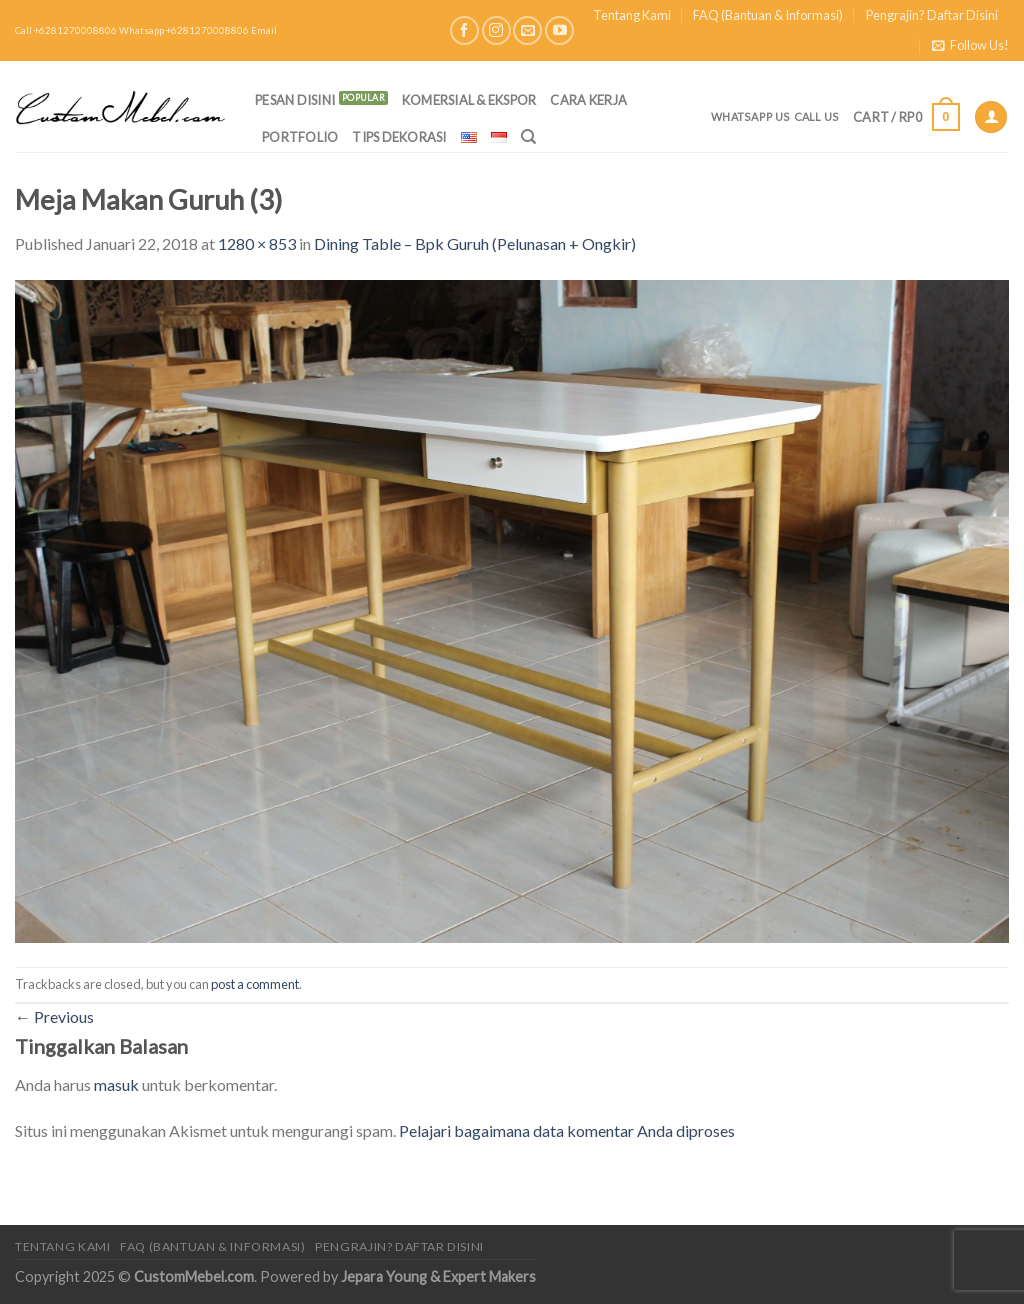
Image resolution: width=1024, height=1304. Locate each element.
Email (264, 30)
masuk (116, 1084)
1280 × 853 (257, 243)
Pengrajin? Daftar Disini (932, 15)
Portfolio (300, 137)
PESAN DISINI (295, 100)
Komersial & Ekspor (469, 100)
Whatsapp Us (750, 116)
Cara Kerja (588, 100)
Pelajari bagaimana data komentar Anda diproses (567, 1130)
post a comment (255, 984)
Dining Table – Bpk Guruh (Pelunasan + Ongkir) (475, 243)
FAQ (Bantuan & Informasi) (768, 15)
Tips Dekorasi (399, 137)
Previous (54, 1016)
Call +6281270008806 (66, 30)
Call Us (817, 116)
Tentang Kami (632, 15)
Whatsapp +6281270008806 (184, 30)
